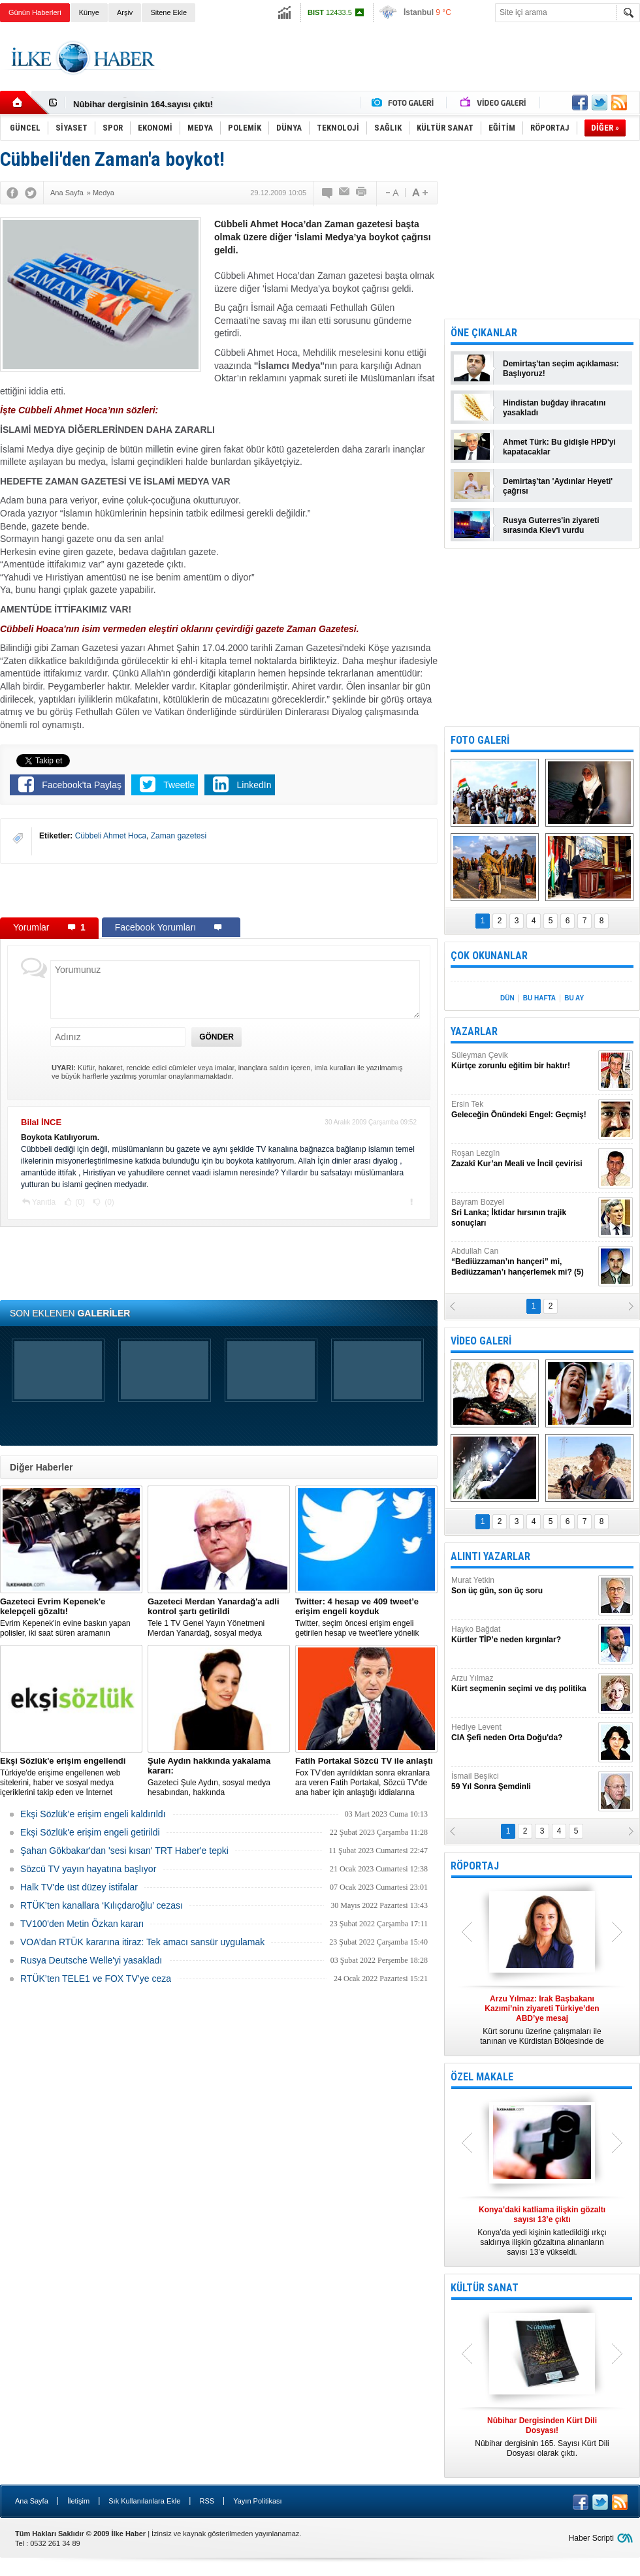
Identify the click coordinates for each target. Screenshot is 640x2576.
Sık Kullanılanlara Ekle (144, 2501)
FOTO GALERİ (480, 740)
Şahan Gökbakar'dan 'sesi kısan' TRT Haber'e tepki (124, 1850)
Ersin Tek (523, 1110)
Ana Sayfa (31, 2501)
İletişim (78, 2501)
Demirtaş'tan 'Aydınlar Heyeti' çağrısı (558, 486)
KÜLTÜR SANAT (485, 2288)
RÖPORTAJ (475, 1866)
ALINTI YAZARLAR (490, 1556)
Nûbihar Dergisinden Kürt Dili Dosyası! (151, 103)
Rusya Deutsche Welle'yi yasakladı (91, 1960)
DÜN (507, 998)
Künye (89, 12)
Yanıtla (44, 1202)
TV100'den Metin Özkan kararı (82, 1923)
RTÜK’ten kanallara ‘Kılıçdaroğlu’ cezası (101, 1905)
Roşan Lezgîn (523, 1159)
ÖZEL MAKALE (482, 2077)
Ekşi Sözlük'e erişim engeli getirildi (90, 1832)
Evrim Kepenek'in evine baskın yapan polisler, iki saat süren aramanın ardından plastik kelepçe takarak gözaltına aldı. (71, 1617)
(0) (79, 1202)
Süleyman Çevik (523, 1061)
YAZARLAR (474, 1031)
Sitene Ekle (168, 12)
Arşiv (125, 12)
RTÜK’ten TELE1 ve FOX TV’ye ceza (95, 1978)
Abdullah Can (523, 1262)
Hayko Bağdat (523, 1635)
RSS (206, 2501)
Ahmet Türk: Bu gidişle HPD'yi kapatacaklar (559, 446)
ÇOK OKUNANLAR (489, 955)
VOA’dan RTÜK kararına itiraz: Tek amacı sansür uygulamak (142, 1942)
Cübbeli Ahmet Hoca (110, 835)
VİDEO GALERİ (481, 1341)
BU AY (574, 998)
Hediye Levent (523, 1733)
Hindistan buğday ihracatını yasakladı (554, 407)
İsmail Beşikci (523, 1782)
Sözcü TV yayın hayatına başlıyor (88, 1869)
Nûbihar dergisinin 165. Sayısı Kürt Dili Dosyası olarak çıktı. (542, 2437)
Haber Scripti (591, 2538)
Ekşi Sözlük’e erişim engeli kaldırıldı (93, 1814)
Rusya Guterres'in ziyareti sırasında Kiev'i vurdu (551, 525)
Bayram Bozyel (523, 1213)
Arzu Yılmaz (523, 1684)
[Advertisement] (219, 890)
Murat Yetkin (523, 1586)
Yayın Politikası (257, 2501)
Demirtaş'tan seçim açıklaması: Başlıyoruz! (561, 368)
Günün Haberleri (34, 12)
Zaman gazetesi (178, 835)
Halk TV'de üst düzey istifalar (79, 1887)
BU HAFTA (539, 998)
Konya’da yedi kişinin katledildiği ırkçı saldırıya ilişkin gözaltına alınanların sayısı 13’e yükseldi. (542, 2231)
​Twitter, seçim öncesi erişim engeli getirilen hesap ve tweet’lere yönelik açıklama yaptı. (366, 1617)
